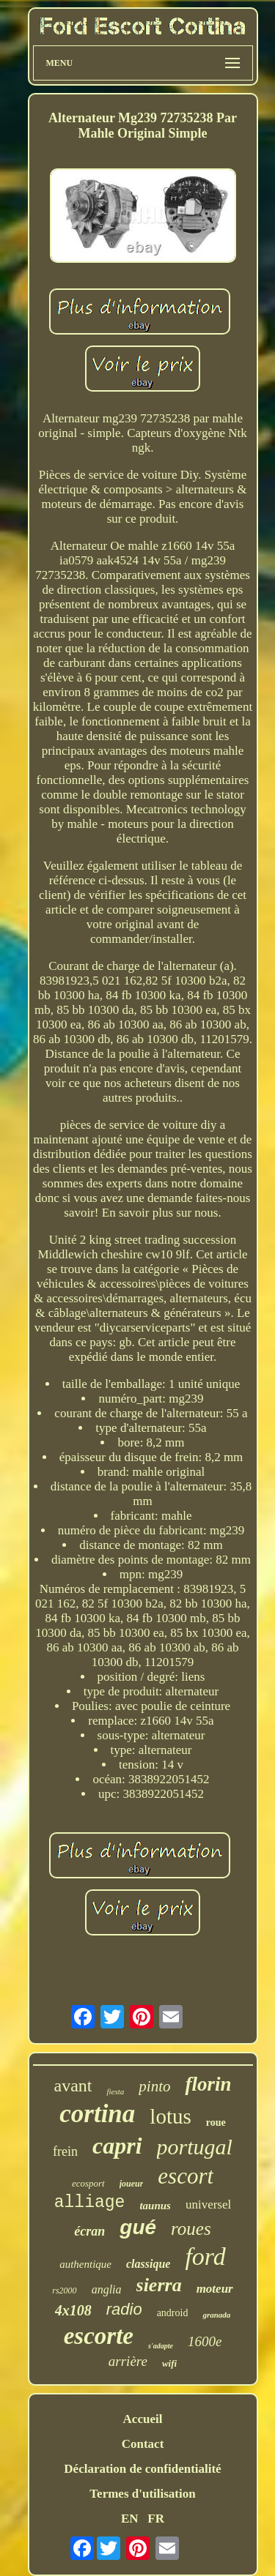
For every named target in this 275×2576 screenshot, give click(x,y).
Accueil (143, 2419)
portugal (194, 2147)
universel (208, 2204)
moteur (215, 2289)
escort (185, 2176)
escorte (98, 2336)
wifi (169, 2363)
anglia (107, 2289)
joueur (132, 2184)
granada (216, 2314)
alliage (89, 2202)
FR (155, 2518)
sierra (159, 2285)
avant (73, 2085)
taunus (155, 2205)
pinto (154, 2086)
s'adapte (160, 2346)
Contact (143, 2444)
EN (130, 2518)
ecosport (88, 2183)
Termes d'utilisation (142, 2494)
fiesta (115, 2091)
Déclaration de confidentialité (142, 2469)
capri (117, 2145)
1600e (204, 2341)
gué (138, 2227)
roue (216, 2122)
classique (148, 2264)
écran (89, 2231)
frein (65, 2151)
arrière (128, 2361)
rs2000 (64, 2290)
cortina (97, 2113)
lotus (170, 2116)
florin (208, 2084)
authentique (85, 2264)
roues (191, 2229)
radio (124, 2309)
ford (205, 2256)
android (172, 2312)
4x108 (73, 2310)
